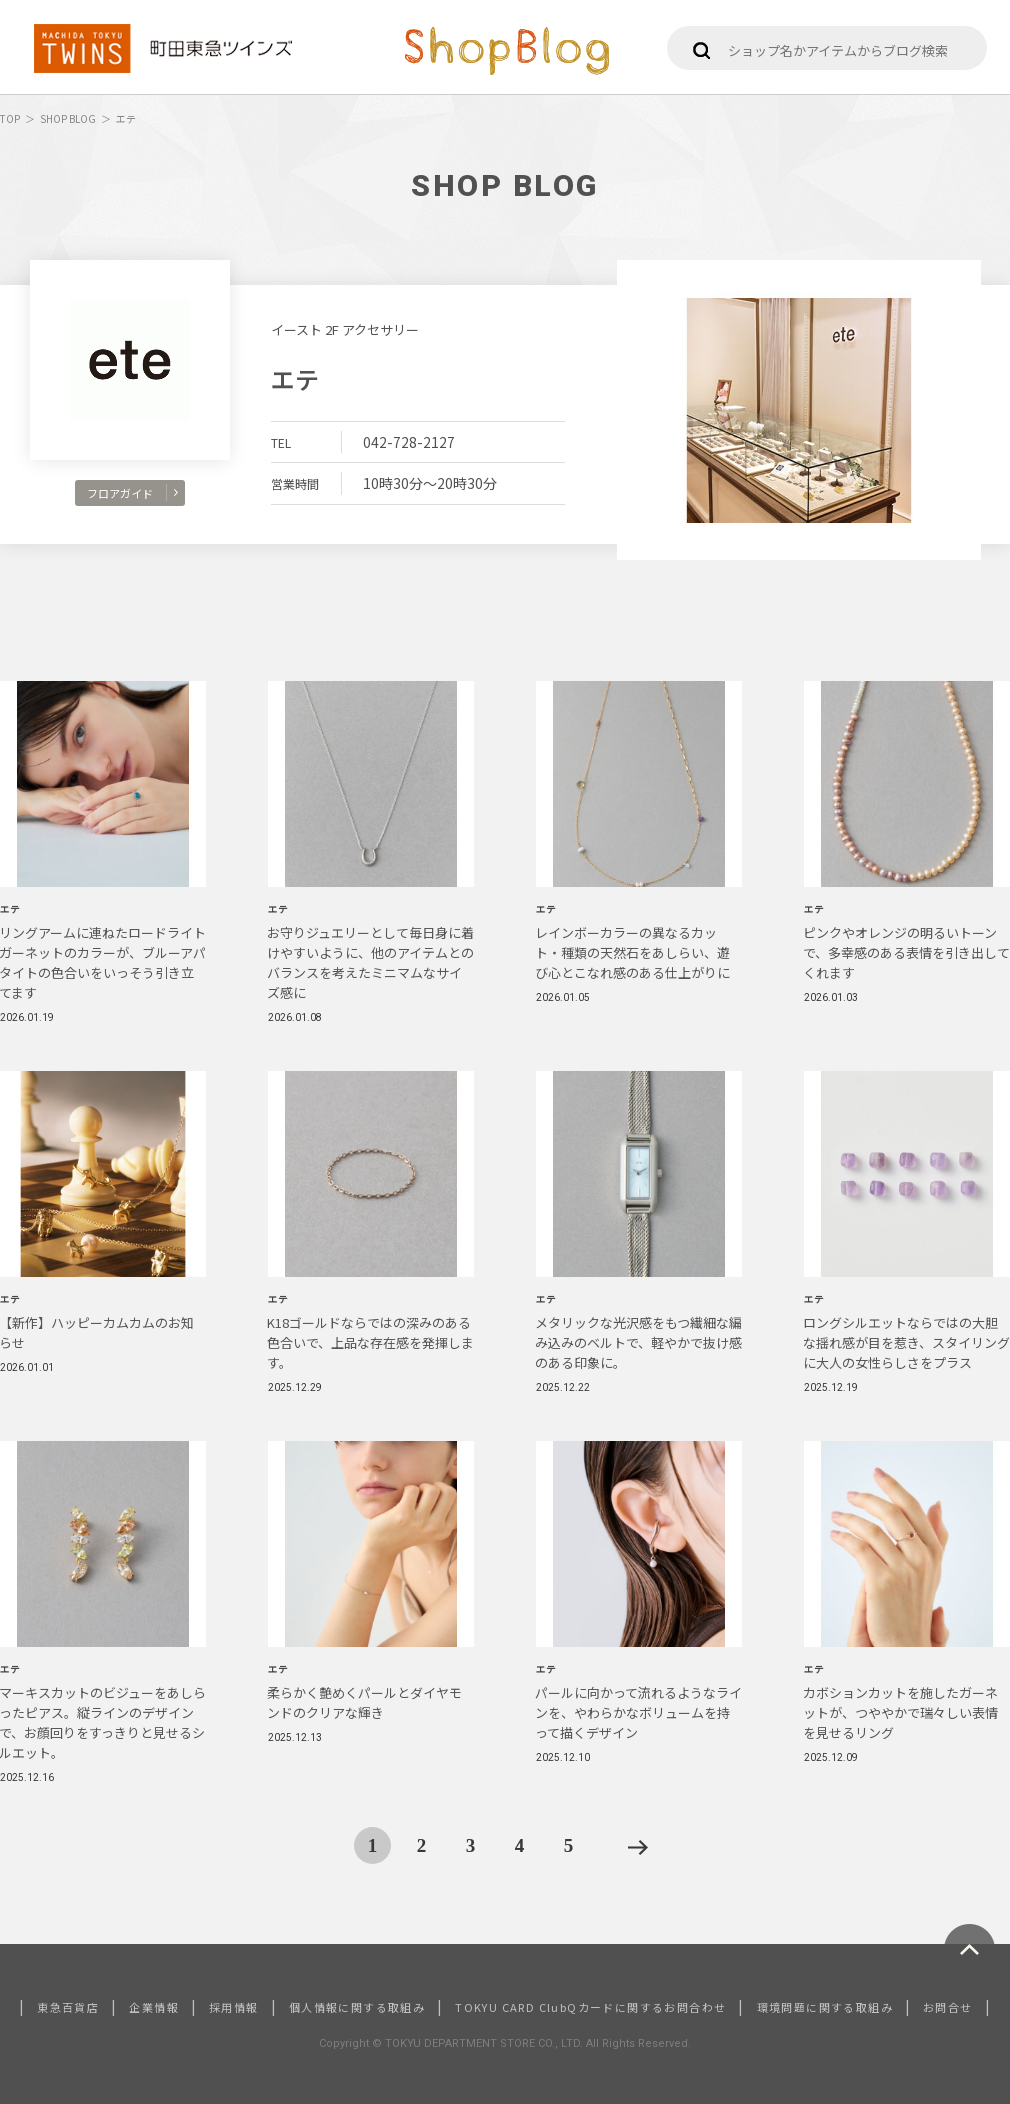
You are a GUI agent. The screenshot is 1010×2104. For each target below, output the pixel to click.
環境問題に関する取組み (825, 2007)
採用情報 (234, 2007)
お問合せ (948, 2007)
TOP (10, 118)
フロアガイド (132, 493)
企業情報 (154, 2007)
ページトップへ (969, 1949)
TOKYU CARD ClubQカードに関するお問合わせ (590, 2007)
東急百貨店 (68, 2007)
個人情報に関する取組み (357, 2007)
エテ (295, 378)
